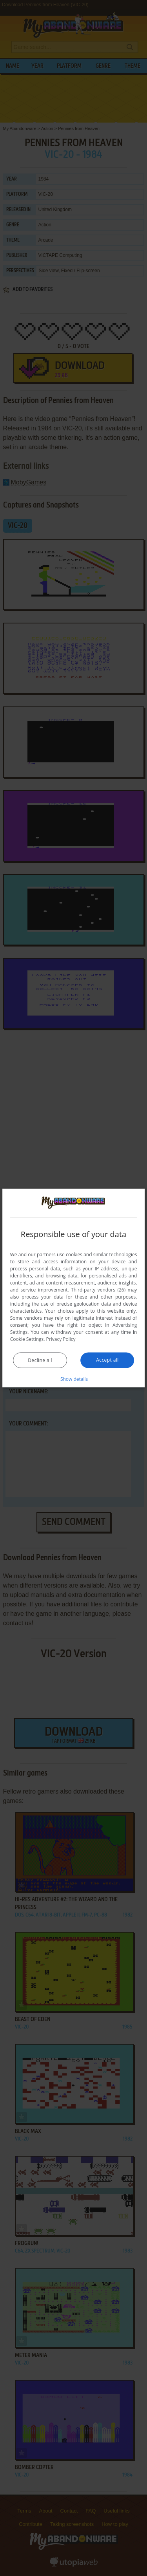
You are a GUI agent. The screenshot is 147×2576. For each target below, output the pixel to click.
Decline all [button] (40, 1360)
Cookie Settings (27, 1338)
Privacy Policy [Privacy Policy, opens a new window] (61, 1338)
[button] (73, 1378)
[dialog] (73, 1288)
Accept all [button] (107, 1359)
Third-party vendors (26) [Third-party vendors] (98, 1289)
